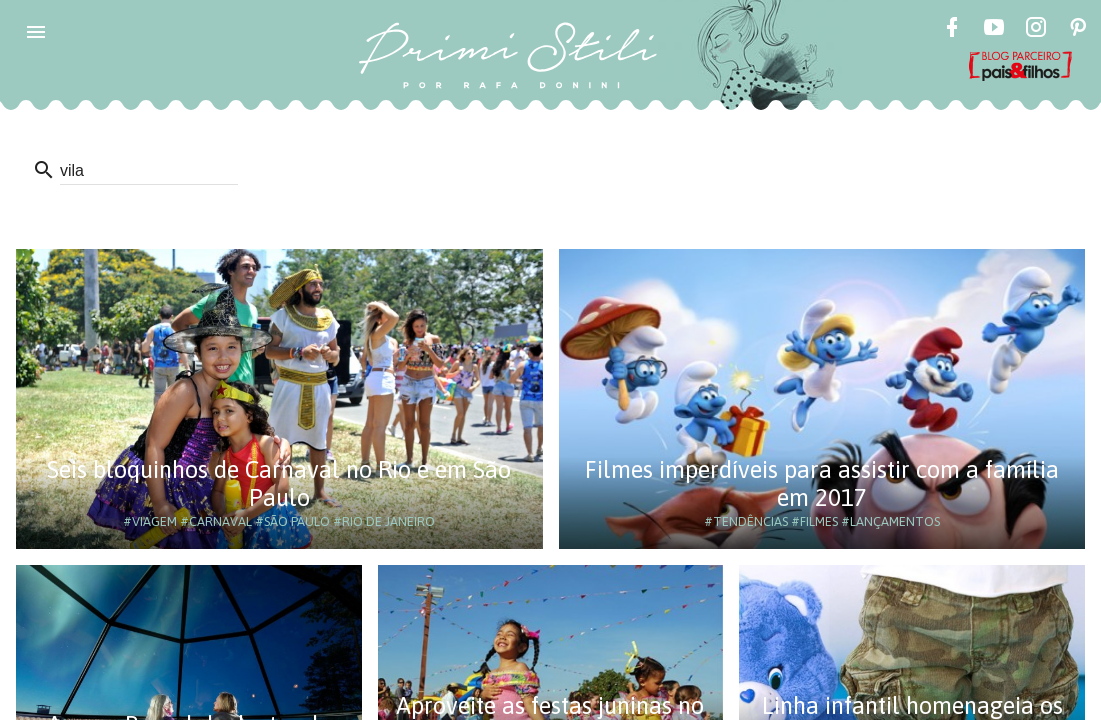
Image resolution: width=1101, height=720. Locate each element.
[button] (36, 32)
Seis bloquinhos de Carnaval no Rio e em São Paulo (279, 483)
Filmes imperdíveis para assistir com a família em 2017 (822, 483)
